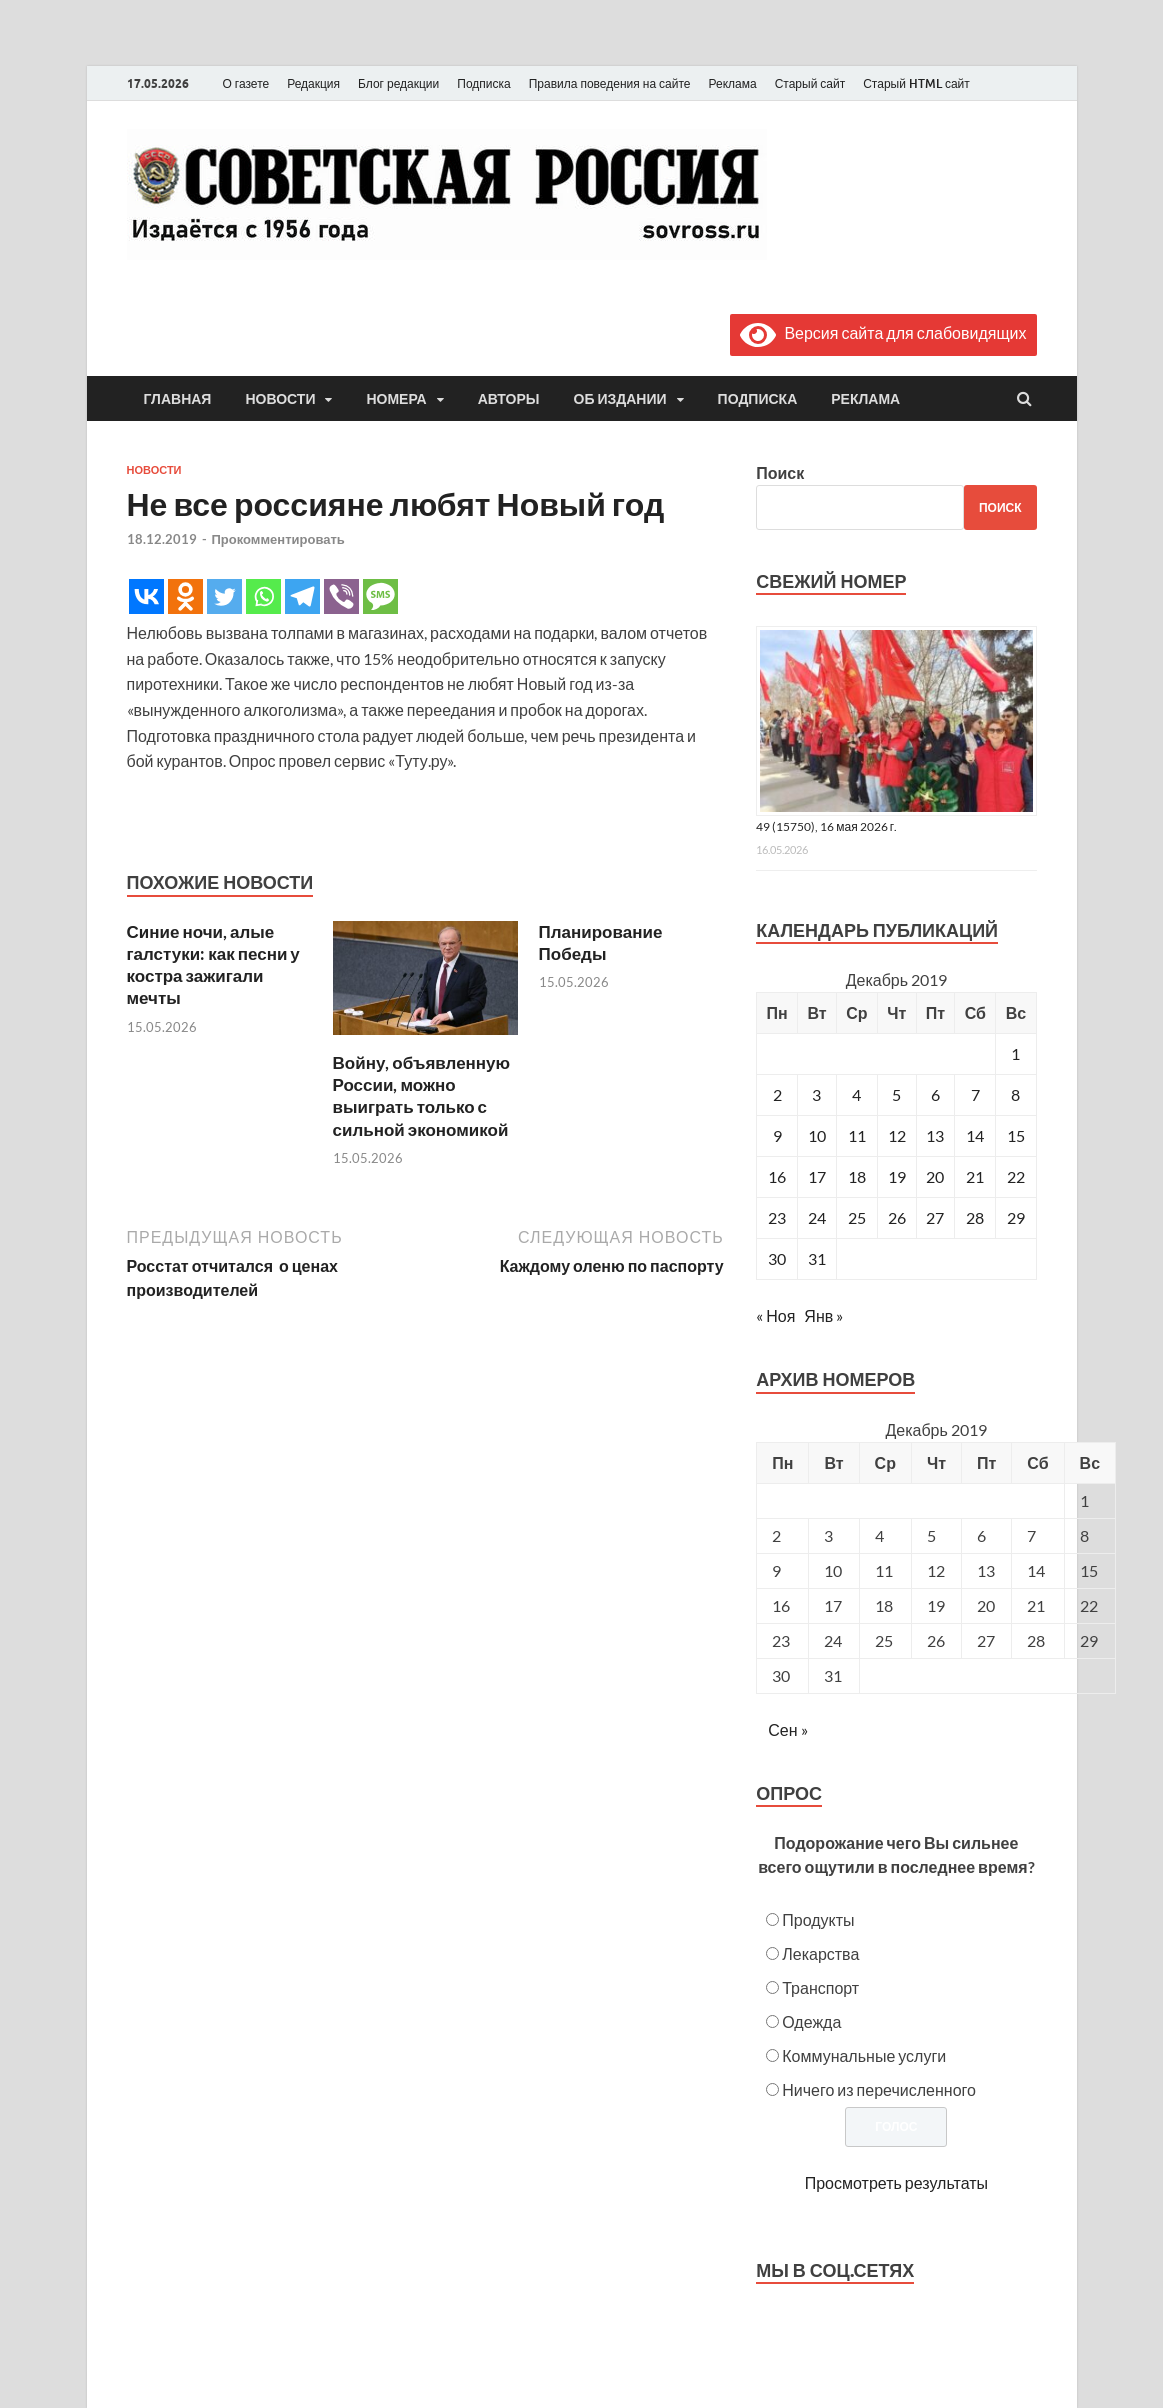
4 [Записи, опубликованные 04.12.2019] (856, 1094)
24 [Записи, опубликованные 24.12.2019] (817, 1217)
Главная (178, 399)
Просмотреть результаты (896, 2182)
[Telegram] (302, 596)
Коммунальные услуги (864, 2055)
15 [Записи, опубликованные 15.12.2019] (1016, 1135)
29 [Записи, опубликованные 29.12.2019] (1016, 1217)
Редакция (313, 83)
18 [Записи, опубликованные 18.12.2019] (857, 1176)
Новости (280, 399)
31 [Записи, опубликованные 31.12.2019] (817, 1258)
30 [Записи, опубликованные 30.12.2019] (777, 1258)
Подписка (483, 83)
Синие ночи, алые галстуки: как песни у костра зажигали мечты (213, 964)
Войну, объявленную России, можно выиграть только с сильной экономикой (422, 1095)
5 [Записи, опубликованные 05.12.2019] (896, 1094)
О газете (246, 83)
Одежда (811, 2021)
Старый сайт (810, 83)
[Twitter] (224, 596)
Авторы (509, 399)
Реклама (732, 83)
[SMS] (380, 596)
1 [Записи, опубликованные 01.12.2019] (1015, 1053)
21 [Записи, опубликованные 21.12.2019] (975, 1176)
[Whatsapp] (263, 596)
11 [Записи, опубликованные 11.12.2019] (857, 1135)
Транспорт (820, 1987)
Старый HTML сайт (916, 83)
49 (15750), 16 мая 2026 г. (826, 826)
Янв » (823, 1315)
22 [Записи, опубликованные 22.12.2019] (1016, 1176)
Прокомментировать (278, 539)
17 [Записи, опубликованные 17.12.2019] (817, 1176)
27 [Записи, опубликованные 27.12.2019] (935, 1217)
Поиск (780, 472)
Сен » (787, 1729)
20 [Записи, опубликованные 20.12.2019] (935, 1176)
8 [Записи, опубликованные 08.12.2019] (1015, 1094)
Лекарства (820, 1953)
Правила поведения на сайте (610, 83)
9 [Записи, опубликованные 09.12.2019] (777, 1135)
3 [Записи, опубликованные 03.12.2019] (816, 1094)
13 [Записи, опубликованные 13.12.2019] (935, 1135)
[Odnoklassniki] (185, 596)
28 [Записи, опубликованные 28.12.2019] (975, 1217)
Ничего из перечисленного (879, 2089)
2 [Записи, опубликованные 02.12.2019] (777, 1094)
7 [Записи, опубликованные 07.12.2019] (975, 1094)
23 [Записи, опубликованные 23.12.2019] (777, 1217)
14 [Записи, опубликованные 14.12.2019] (975, 1135)
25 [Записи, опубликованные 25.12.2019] (857, 1217)
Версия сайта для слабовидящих (883, 332)
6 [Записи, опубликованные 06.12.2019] (935, 1094)
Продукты (818, 1919)
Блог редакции (398, 83)
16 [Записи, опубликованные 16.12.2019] (777, 1176)
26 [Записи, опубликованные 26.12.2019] (897, 1217)
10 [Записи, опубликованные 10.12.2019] (817, 1135)
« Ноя (775, 1315)
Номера (396, 399)
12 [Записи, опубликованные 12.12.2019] (897, 1135)
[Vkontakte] (146, 596)
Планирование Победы (601, 942)
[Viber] (341, 596)
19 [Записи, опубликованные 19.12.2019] (897, 1176)
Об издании (620, 399)
